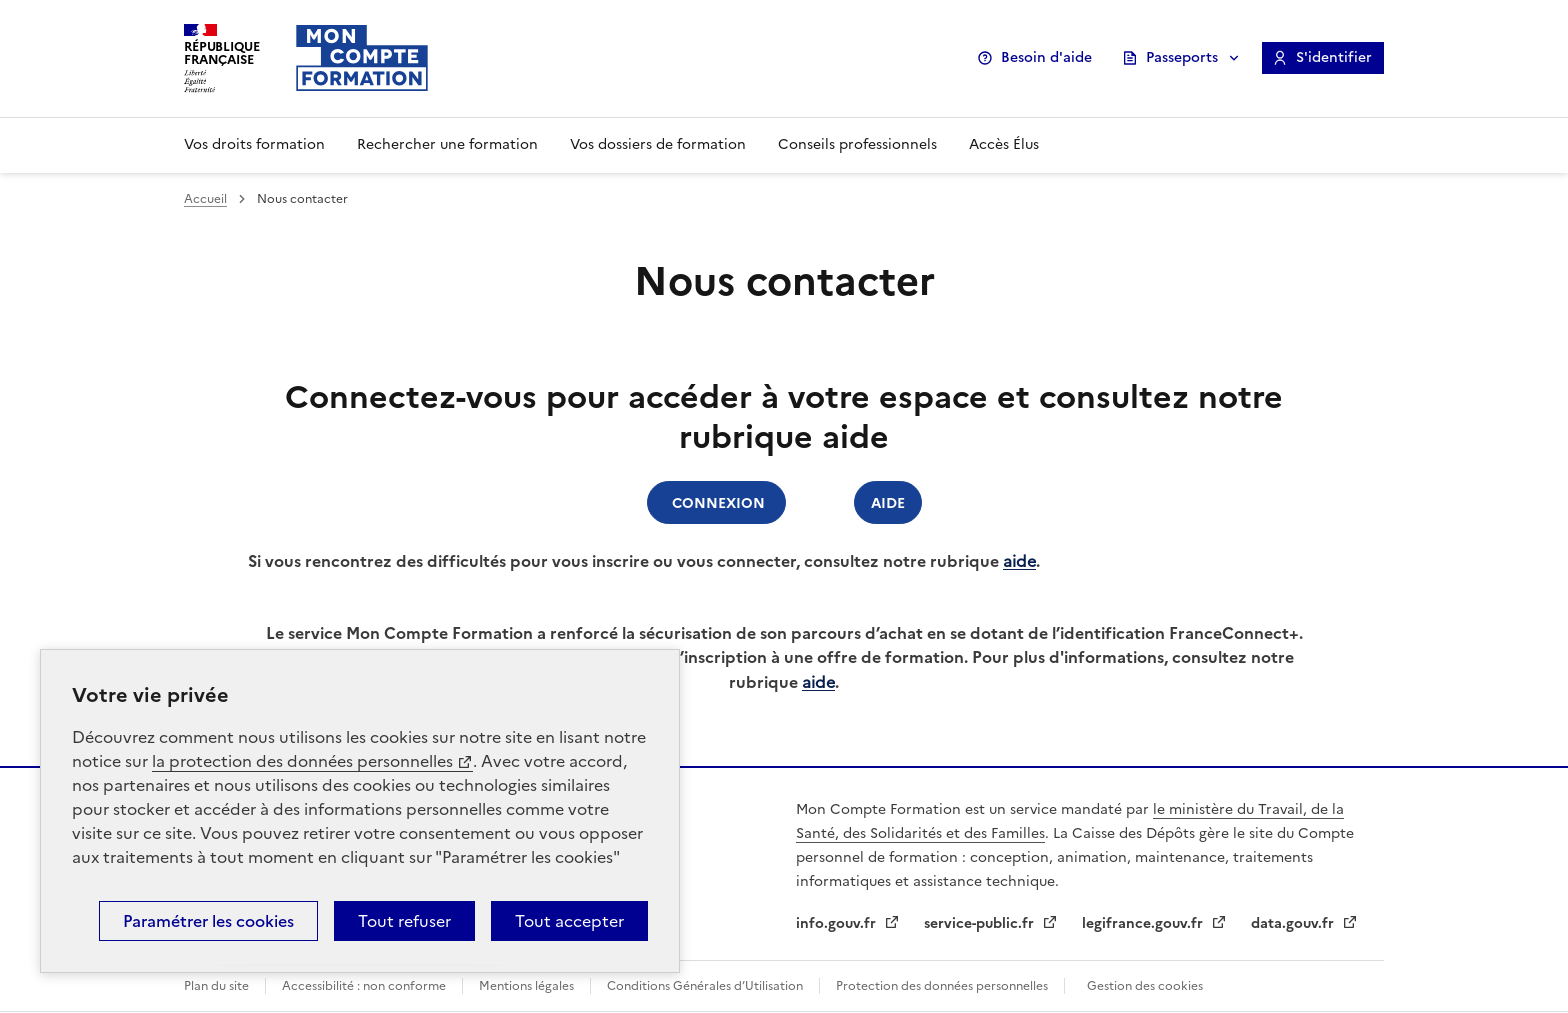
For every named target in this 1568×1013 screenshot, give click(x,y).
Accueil (205, 199)
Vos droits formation (254, 144)
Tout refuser (404, 921)
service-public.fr (981, 923)
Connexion (716, 502)
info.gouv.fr (838, 923)
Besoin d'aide (1046, 57)
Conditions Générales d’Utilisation (705, 986)
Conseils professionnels (857, 144)
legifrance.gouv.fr (1144, 923)
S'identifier (1334, 57)
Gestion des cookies (1145, 986)
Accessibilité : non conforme (364, 986)
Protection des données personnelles (942, 986)
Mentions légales (526, 986)
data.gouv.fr (1294, 923)
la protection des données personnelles (302, 761)
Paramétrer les (208, 921)
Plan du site (216, 986)
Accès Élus (1004, 144)
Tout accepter (569, 921)
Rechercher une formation (447, 144)
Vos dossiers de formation (658, 144)
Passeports (1182, 57)
